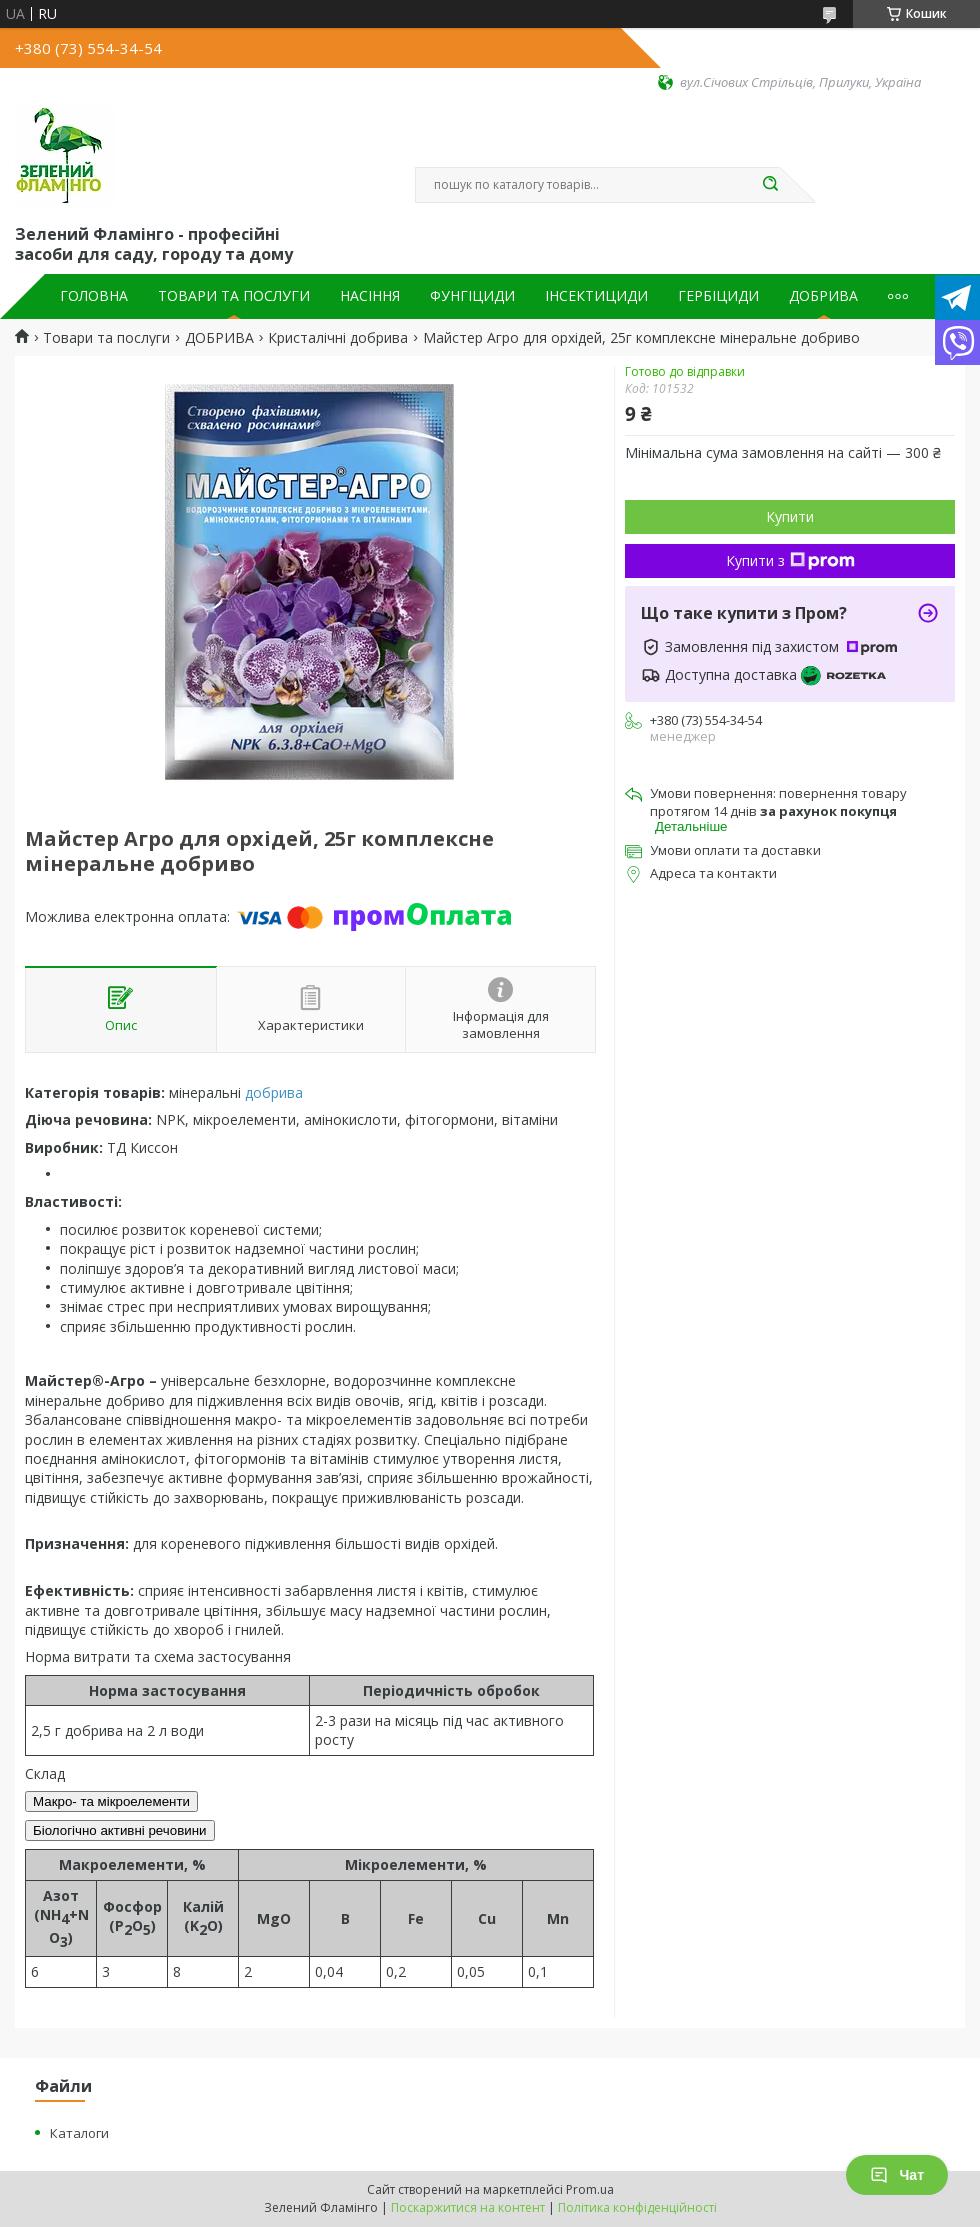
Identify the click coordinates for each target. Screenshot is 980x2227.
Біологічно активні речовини (120, 1830)
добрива (274, 1092)
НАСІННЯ (370, 296)
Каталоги (79, 2133)
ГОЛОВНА (94, 296)
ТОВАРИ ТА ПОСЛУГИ (234, 296)
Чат (897, 2175)
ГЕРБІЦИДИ (718, 296)
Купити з (790, 560)
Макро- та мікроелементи (111, 1801)
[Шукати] (770, 185)
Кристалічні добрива (338, 338)
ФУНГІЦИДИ (472, 296)
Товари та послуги (106, 338)
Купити (790, 516)
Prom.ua (590, 2189)
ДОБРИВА (823, 296)
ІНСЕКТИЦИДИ (596, 296)
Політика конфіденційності (637, 2207)
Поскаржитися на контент (468, 2207)
